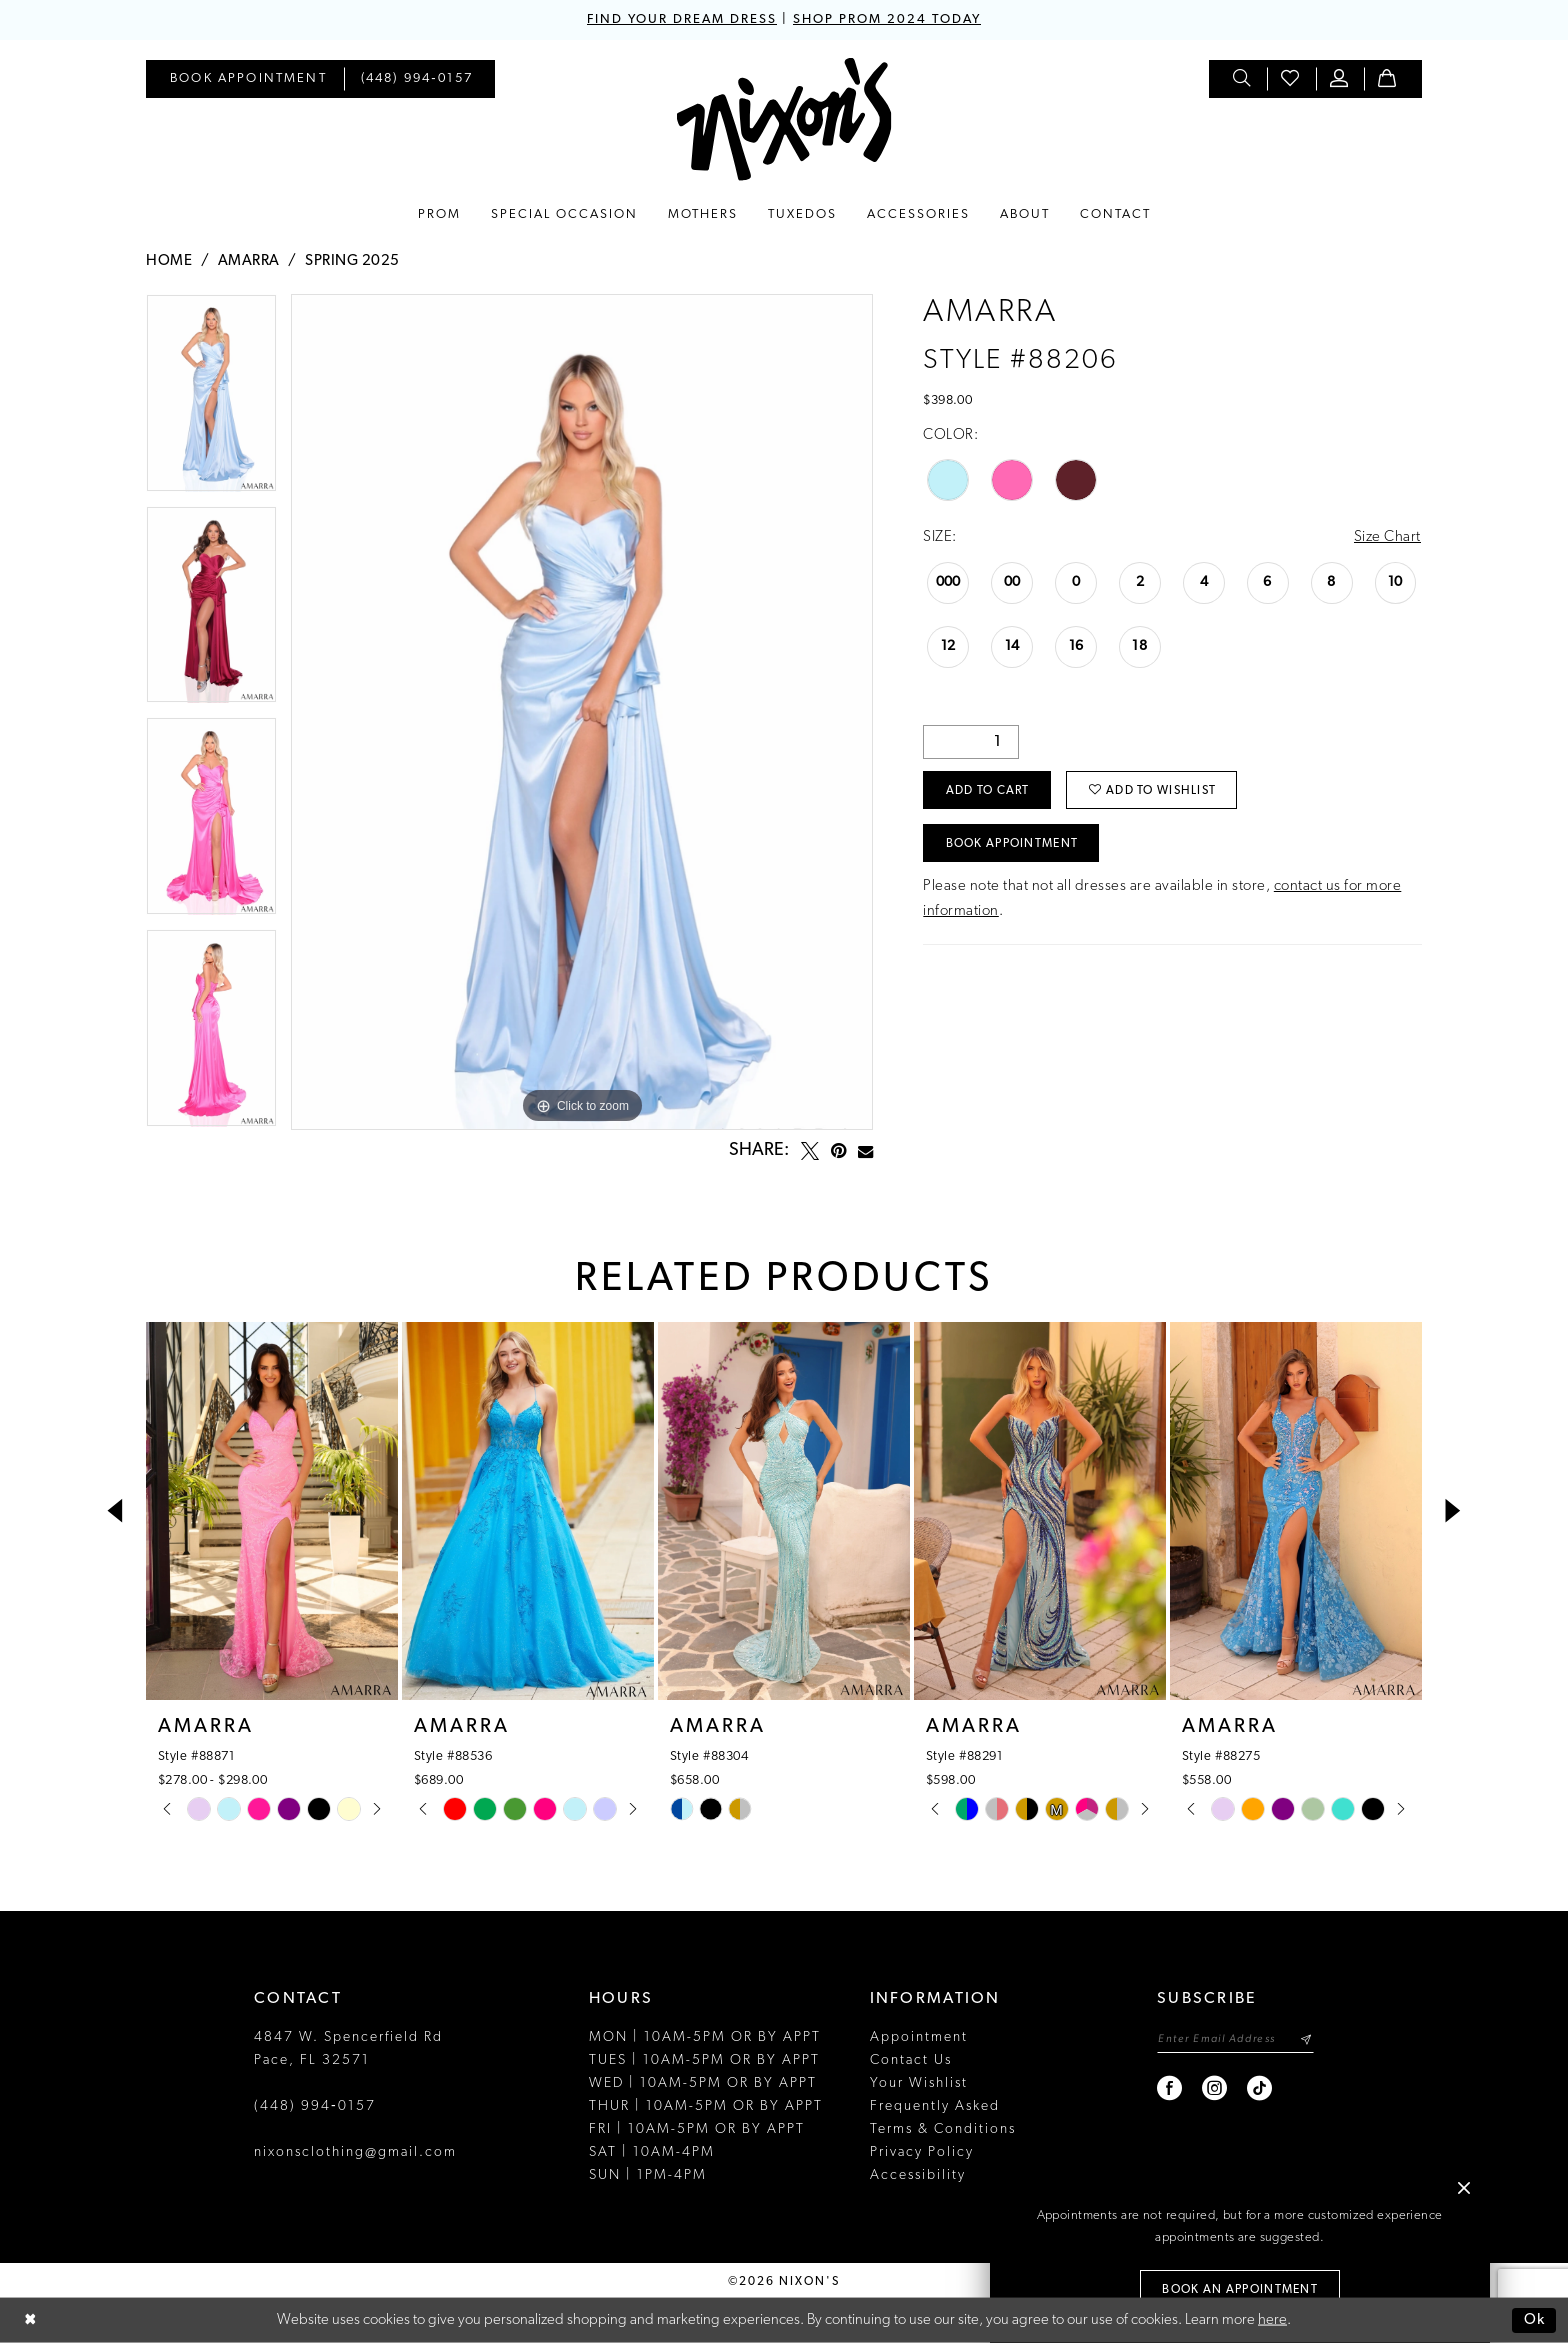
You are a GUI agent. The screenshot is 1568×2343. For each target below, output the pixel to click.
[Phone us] (417, 79)
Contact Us (911, 2060)
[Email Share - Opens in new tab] (865, 1151)
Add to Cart (988, 791)
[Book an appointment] (248, 79)
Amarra (249, 261)
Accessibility (918, 2175)
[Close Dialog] (30, 2320)
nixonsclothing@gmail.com (355, 2152)
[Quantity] (971, 742)
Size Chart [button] (1387, 537)
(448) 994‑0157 (315, 2106)
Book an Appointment (1240, 2290)
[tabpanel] (211, 400)
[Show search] (1243, 79)
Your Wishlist (919, 2083)
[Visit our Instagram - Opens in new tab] (1215, 2088)
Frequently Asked (935, 2106)
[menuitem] (248, 79)
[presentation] (272, 1511)
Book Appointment (1012, 844)
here (1272, 2320)
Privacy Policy (922, 2152)
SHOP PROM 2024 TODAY (887, 19)
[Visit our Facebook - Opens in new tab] (1170, 2088)
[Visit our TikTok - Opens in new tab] (1260, 2088)
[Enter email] (1235, 2039)
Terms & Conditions (943, 2129)
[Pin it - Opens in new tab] (838, 1151)
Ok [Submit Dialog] (1535, 2320)
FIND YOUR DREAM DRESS (682, 19)
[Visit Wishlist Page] (1291, 79)
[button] (1340, 79)
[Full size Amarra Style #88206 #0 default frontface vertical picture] (582, 712)
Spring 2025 (352, 261)
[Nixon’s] (784, 119)
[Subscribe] (1305, 2039)
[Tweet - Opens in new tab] (810, 1151)
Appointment (919, 2037)
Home (169, 261)
